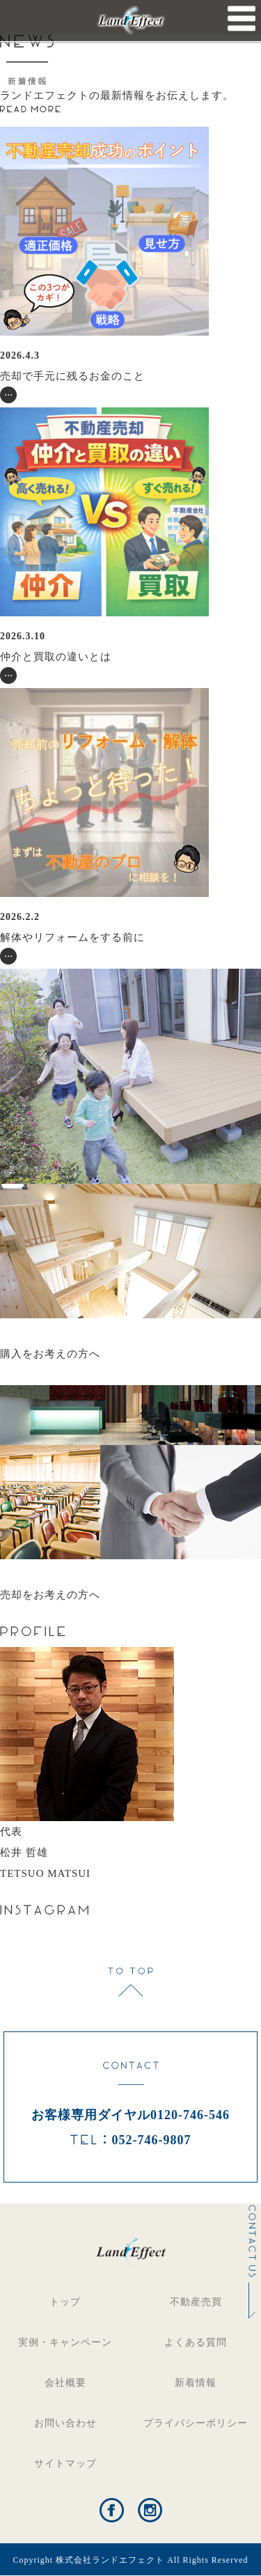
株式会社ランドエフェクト (110, 2560)
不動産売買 (196, 2302)
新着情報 (195, 2383)
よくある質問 (195, 2342)
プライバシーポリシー (195, 2423)
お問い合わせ (65, 2423)
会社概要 (65, 2383)
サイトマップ (65, 2463)
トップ (65, 2302)
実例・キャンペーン (65, 2342)
